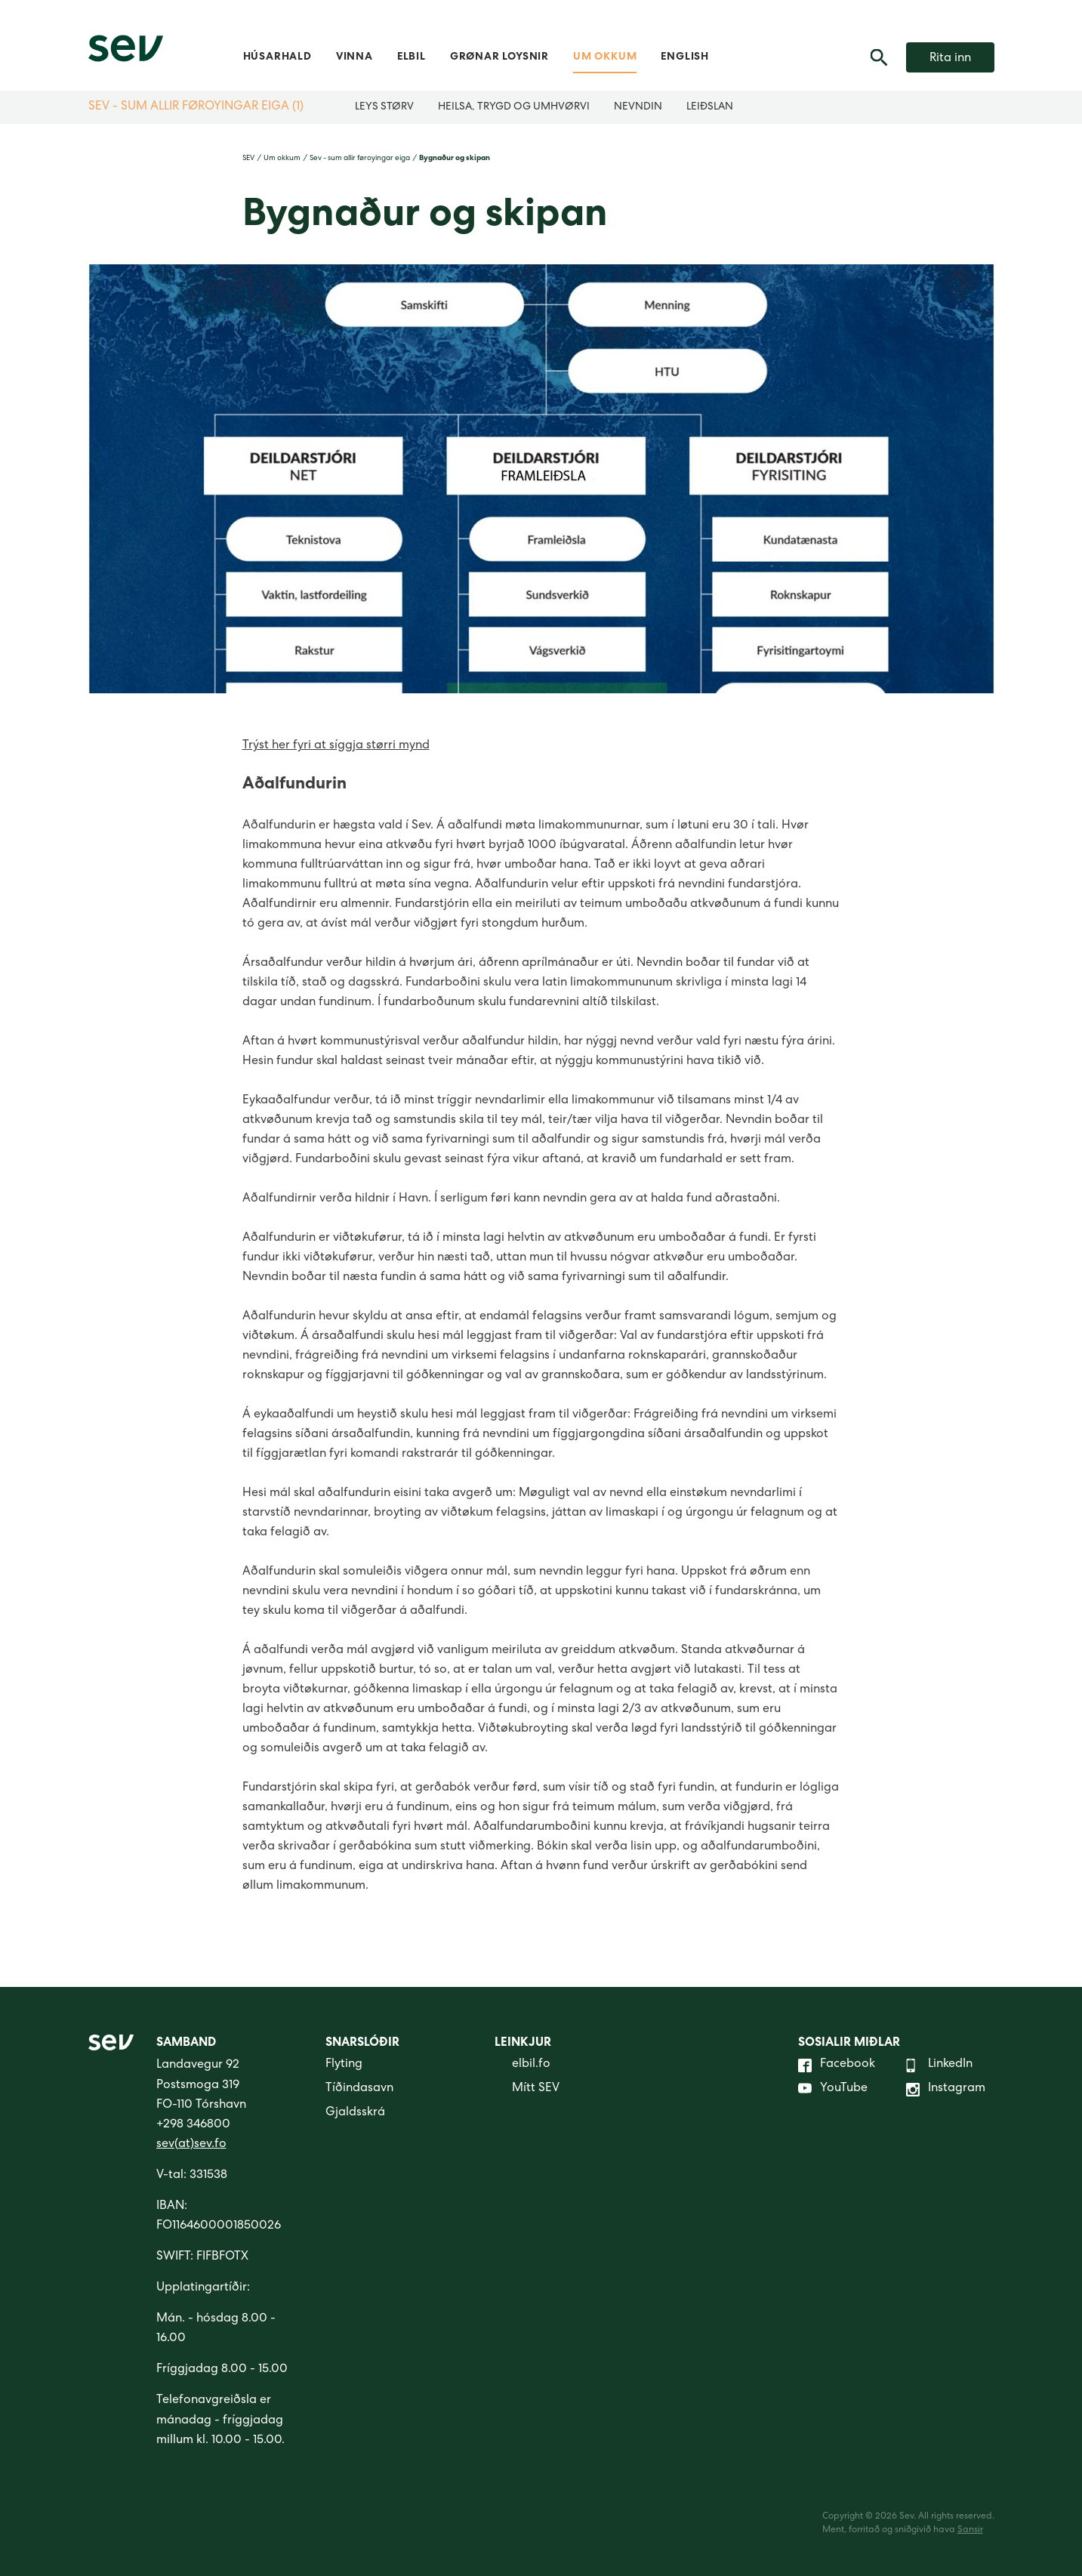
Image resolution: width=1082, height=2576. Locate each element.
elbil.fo (522, 2065)
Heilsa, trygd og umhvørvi (514, 107)
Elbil (411, 57)
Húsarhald (277, 57)
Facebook (836, 2065)
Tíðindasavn (359, 2089)
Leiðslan (709, 107)
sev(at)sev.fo (191, 2145)
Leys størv (384, 107)
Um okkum (605, 57)
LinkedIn (939, 2065)
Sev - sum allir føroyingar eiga (360, 158)
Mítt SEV (527, 2089)
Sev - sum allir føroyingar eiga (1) (196, 107)
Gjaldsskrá (355, 2113)
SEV (248, 158)
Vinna (354, 57)
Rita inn (950, 59)
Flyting (343, 2065)
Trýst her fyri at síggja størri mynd (336, 746)
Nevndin (638, 107)
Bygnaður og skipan (454, 158)
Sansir (970, 2530)
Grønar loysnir (499, 57)
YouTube (833, 2089)
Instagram (945, 2089)
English (685, 57)
